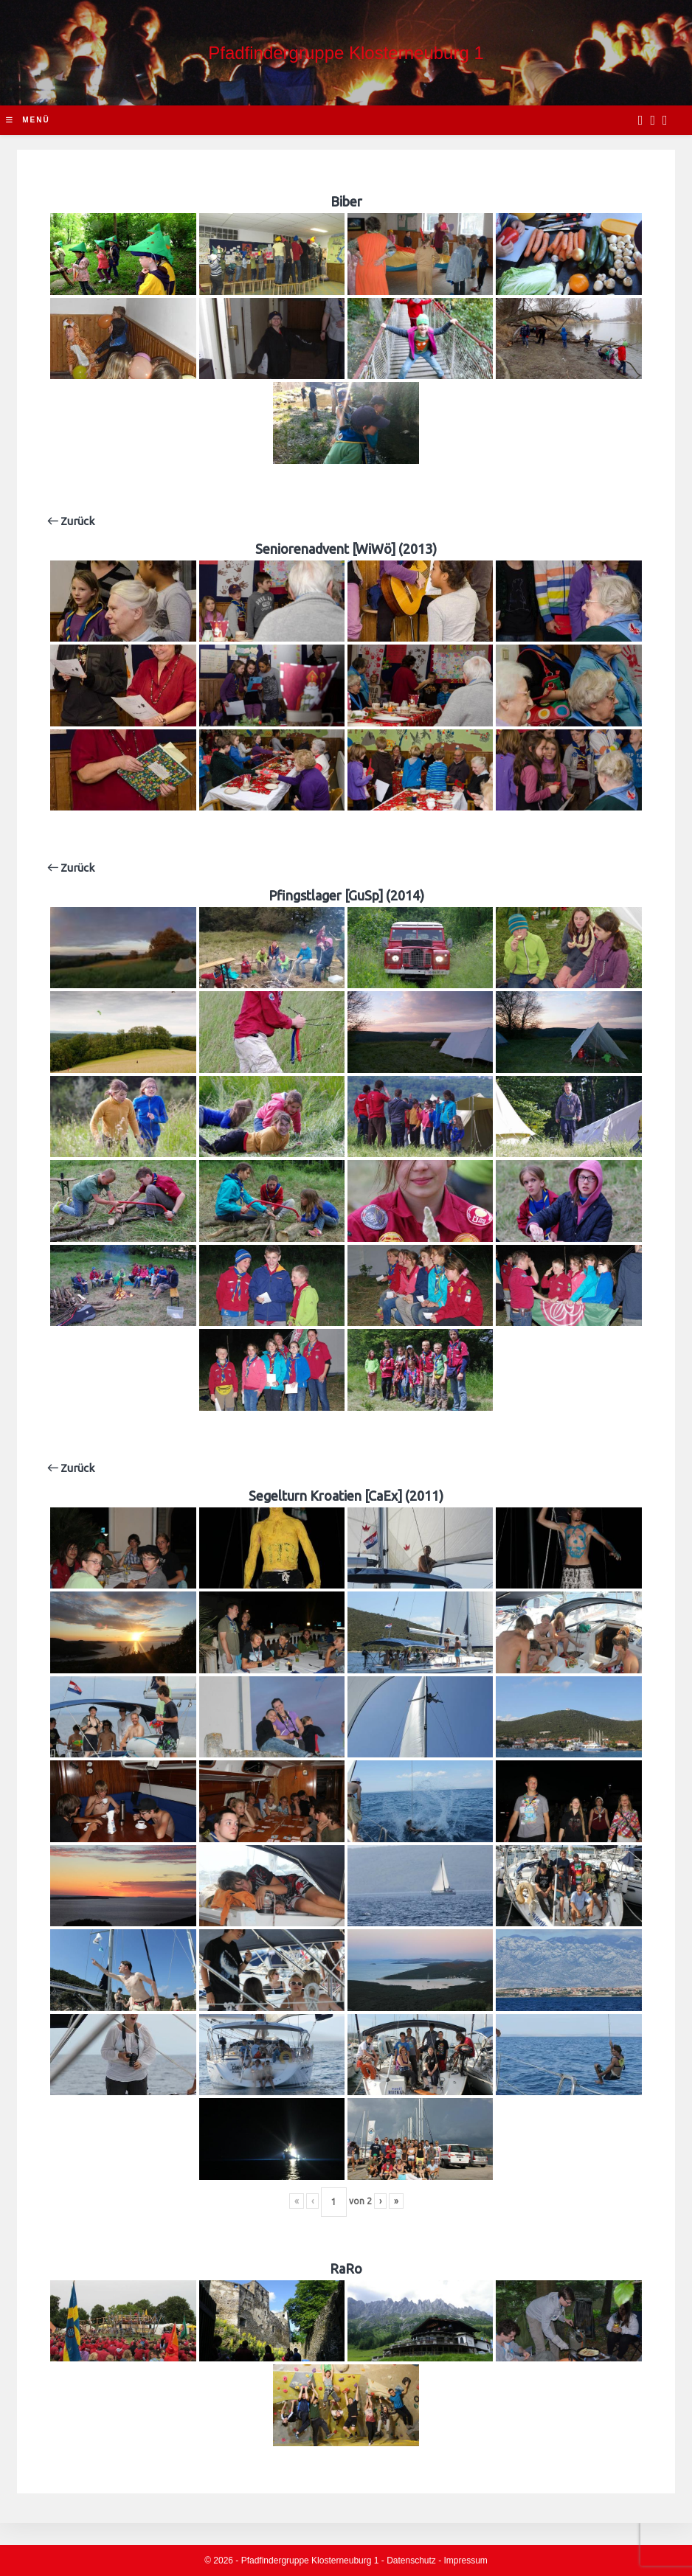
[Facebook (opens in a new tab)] (640, 120)
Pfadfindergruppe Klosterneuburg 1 (346, 53)
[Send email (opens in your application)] (665, 120)
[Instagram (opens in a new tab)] (652, 120)
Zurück (70, 521)
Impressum (466, 2560)
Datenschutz (411, 2560)
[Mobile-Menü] (27, 120)
